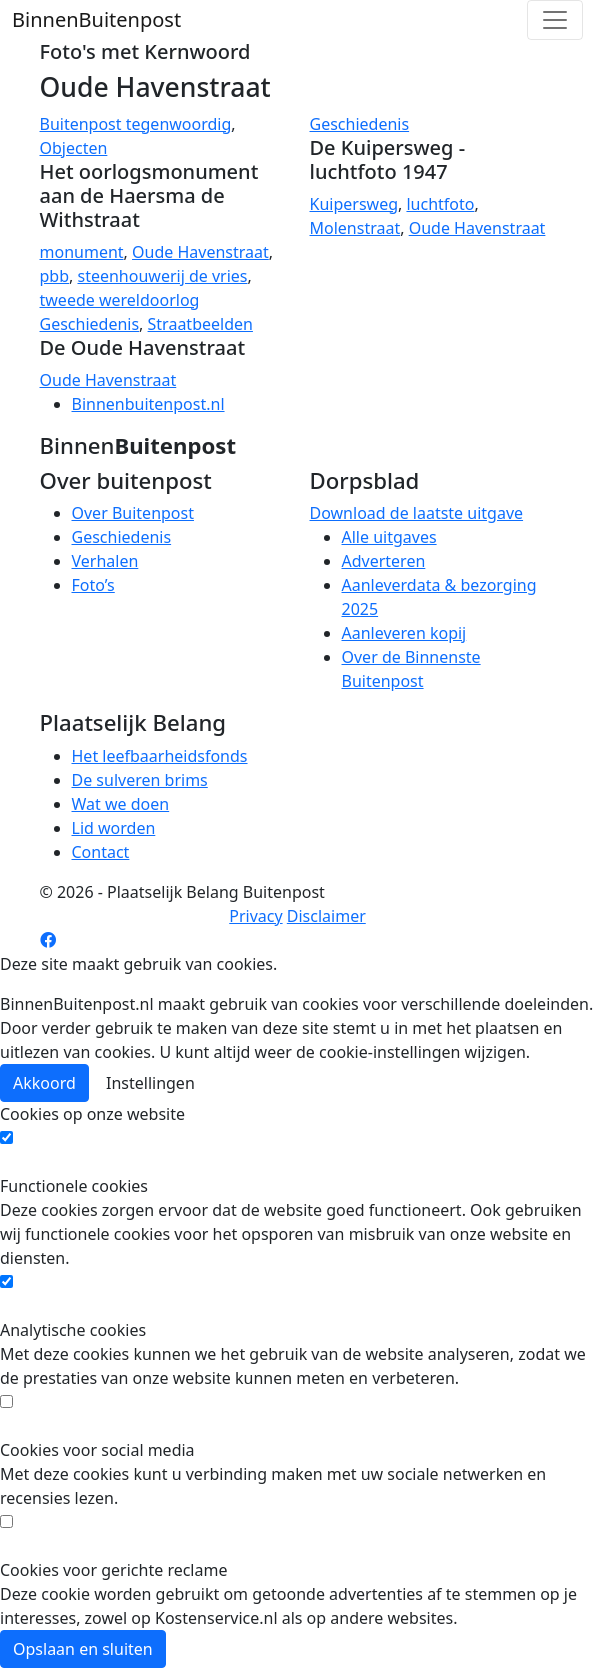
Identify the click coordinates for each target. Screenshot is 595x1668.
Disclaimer (326, 916)
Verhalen (105, 561)
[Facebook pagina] (48, 940)
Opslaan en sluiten (83, 1649)
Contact (101, 852)
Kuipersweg (354, 204)
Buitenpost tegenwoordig (136, 124)
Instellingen (150, 1083)
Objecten (74, 148)
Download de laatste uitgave (417, 513)
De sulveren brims (140, 780)
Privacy (255, 916)
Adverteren (384, 561)
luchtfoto (440, 204)
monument (82, 252)
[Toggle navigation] (555, 20)
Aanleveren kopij (404, 633)
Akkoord (44, 1083)
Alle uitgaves (389, 537)
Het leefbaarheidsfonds (160, 756)
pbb (55, 276)
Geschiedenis (360, 124)
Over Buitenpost (133, 513)
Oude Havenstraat (200, 252)
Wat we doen (121, 804)
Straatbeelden (200, 324)
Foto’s (93, 585)
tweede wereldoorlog (120, 300)
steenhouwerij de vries (162, 276)
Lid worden (114, 828)
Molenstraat (355, 228)
